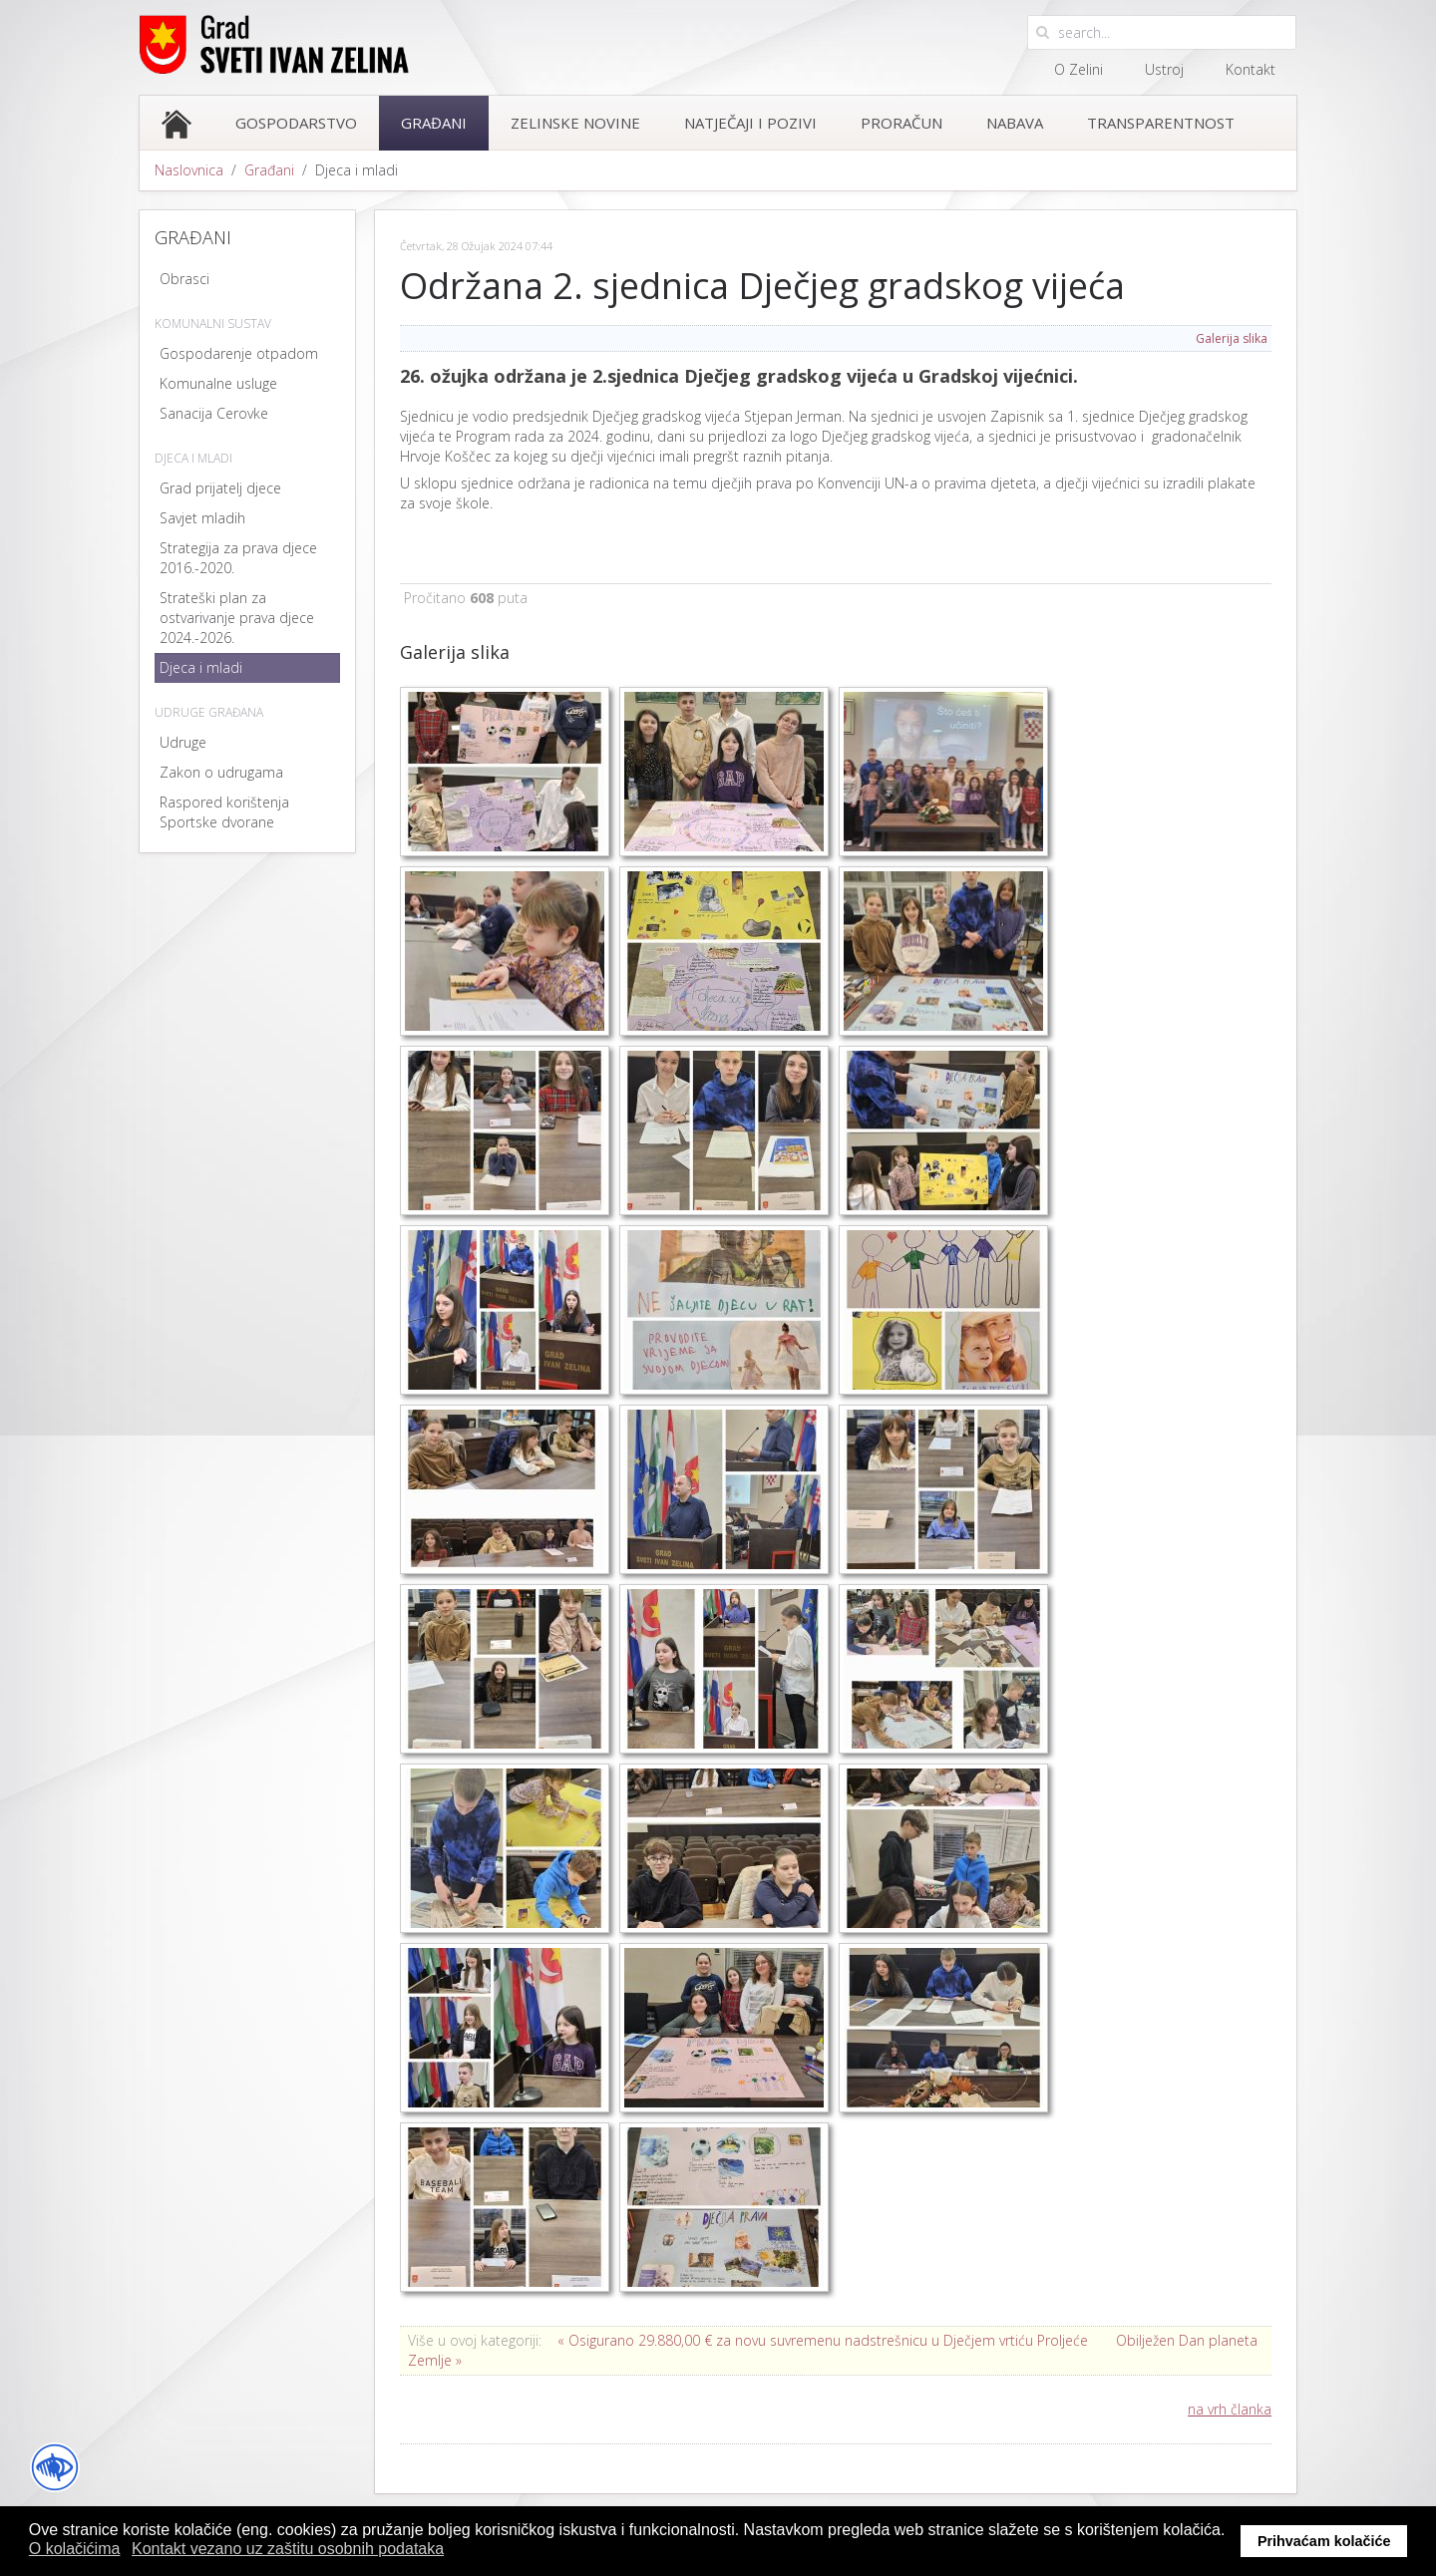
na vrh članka (1229, 2409)
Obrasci (184, 278)
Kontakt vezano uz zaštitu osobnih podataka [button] (288, 2548)
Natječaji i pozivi (750, 123)
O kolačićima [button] (75, 2548)
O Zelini (1078, 69)
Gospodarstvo (296, 123)
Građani (434, 123)
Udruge (183, 742)
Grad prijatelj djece (220, 488)
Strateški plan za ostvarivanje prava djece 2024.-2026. (237, 617)
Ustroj (1164, 69)
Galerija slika (1231, 338)
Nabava (1014, 123)
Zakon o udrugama (221, 772)
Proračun (901, 123)
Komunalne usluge (218, 383)
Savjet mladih (202, 517)
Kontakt (1250, 69)
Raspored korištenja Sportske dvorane (224, 812)
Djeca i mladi (201, 667)
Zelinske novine (575, 123)
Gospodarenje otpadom (239, 353)
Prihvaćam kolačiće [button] (1324, 2541)
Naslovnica (189, 170)
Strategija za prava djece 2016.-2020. (238, 557)
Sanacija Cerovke (214, 413)
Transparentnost (1161, 123)
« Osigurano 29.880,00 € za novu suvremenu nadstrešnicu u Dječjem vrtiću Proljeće (822, 2340)
